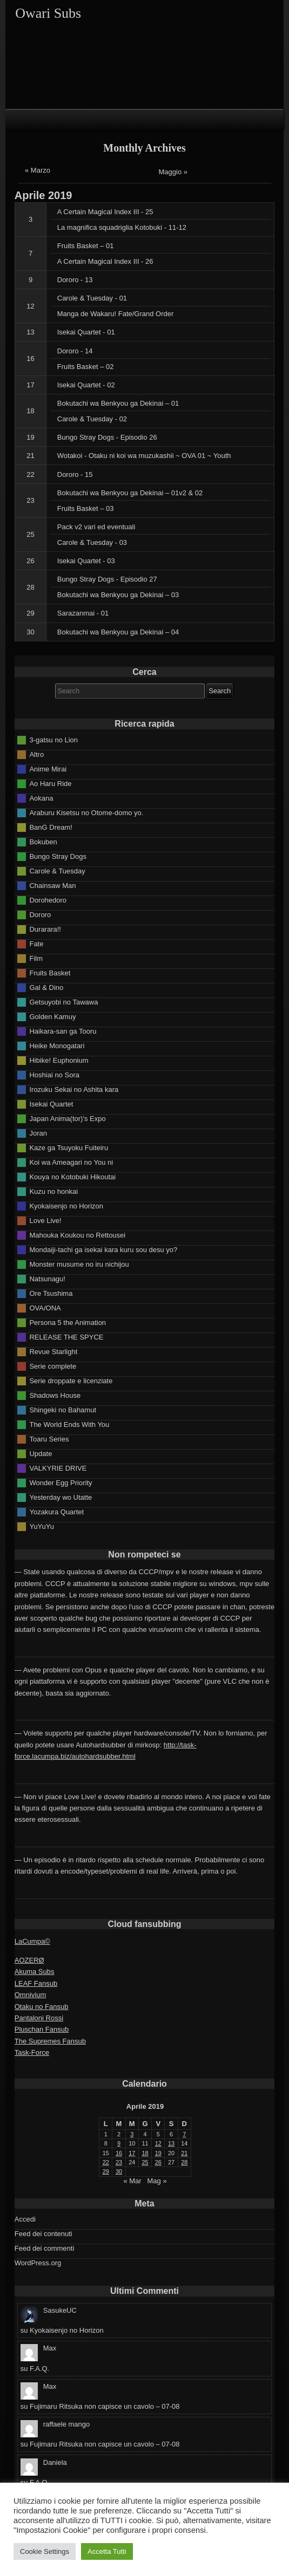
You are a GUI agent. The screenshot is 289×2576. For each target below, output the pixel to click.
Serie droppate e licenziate (70, 1381)
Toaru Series (49, 1439)
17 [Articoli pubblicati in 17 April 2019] (132, 2153)
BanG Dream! (50, 827)
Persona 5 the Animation (67, 1322)
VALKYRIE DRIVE (57, 1468)
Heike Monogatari (56, 1046)
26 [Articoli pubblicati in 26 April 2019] (158, 2162)
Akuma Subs (35, 1971)
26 (30, 561)
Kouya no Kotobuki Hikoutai (72, 1177)
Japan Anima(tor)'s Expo (67, 1119)
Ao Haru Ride (50, 784)
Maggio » (173, 172)
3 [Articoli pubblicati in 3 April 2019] (131, 2134)
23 (30, 500)
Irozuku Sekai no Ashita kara (73, 1089)
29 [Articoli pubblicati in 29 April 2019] (106, 2171)
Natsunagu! (47, 1279)
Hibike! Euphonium (58, 1060)
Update (40, 1454)
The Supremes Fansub (50, 2041)
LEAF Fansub (36, 1983)
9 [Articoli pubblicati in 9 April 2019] (118, 2143)
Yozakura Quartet (56, 1512)
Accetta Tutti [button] (107, 2551)
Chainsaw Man (52, 886)
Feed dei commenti (45, 2248)
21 (30, 456)
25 (30, 534)
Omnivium (30, 1995)
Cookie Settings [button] (44, 2551)
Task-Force (32, 2052)
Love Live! (45, 1221)
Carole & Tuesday (57, 871)
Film (36, 958)
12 (30, 306)
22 (30, 474)
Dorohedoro (47, 900)
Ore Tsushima (50, 1293)
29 (30, 613)
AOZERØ (29, 1960)
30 (30, 632)
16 (30, 358)
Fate (36, 944)
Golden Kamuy (52, 1017)
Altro (36, 754)
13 (30, 332)
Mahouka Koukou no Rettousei (77, 1235)
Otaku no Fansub (42, 2007)
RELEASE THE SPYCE (66, 1337)
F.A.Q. (39, 2369)
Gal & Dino (46, 987)
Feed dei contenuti (43, 2234)
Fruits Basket (49, 973)
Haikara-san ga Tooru (62, 1031)
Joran (38, 1133)
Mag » (156, 2181)
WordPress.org (38, 2263)
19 (30, 437)
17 (30, 385)
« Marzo (37, 170)
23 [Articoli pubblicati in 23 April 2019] (119, 2162)
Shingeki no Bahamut (62, 1410)
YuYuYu (41, 1526)
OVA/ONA (45, 1308)
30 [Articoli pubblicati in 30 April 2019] (119, 2171)
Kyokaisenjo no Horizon (66, 1206)
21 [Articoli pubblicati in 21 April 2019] (184, 2153)
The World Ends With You (69, 1424)
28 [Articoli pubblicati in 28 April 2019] (184, 2162)
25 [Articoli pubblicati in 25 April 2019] (145, 2162)
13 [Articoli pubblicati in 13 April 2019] (171, 2143)
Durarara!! (45, 929)
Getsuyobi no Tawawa (63, 1002)
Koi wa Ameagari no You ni (71, 1162)
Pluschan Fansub (42, 2029)
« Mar (132, 2181)
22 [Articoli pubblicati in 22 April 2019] (106, 2162)
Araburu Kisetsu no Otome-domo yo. (86, 813)
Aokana (41, 798)
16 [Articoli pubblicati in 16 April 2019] (119, 2153)
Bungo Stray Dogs (57, 856)
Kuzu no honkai (53, 1191)
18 (30, 411)
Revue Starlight (53, 1352)
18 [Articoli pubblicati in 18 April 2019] (145, 2153)
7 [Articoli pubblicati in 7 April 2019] (184, 2134)
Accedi (25, 2219)
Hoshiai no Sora (54, 1075)
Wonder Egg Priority (60, 1483)
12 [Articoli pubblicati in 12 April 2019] (158, 2143)
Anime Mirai (47, 769)
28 (30, 587)
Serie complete (52, 1366)
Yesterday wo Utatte (60, 1497)
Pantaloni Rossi (39, 2018)
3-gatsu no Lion (53, 740)
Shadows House (54, 1395)
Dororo (40, 915)
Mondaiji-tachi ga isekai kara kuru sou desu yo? (103, 1250)
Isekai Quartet (51, 1104)
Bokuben (43, 842)
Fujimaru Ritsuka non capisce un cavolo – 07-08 (104, 2406)
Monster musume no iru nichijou (79, 1264)
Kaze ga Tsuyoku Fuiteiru (68, 1148)
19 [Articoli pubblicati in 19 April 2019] (158, 2153)
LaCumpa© (32, 1941)
